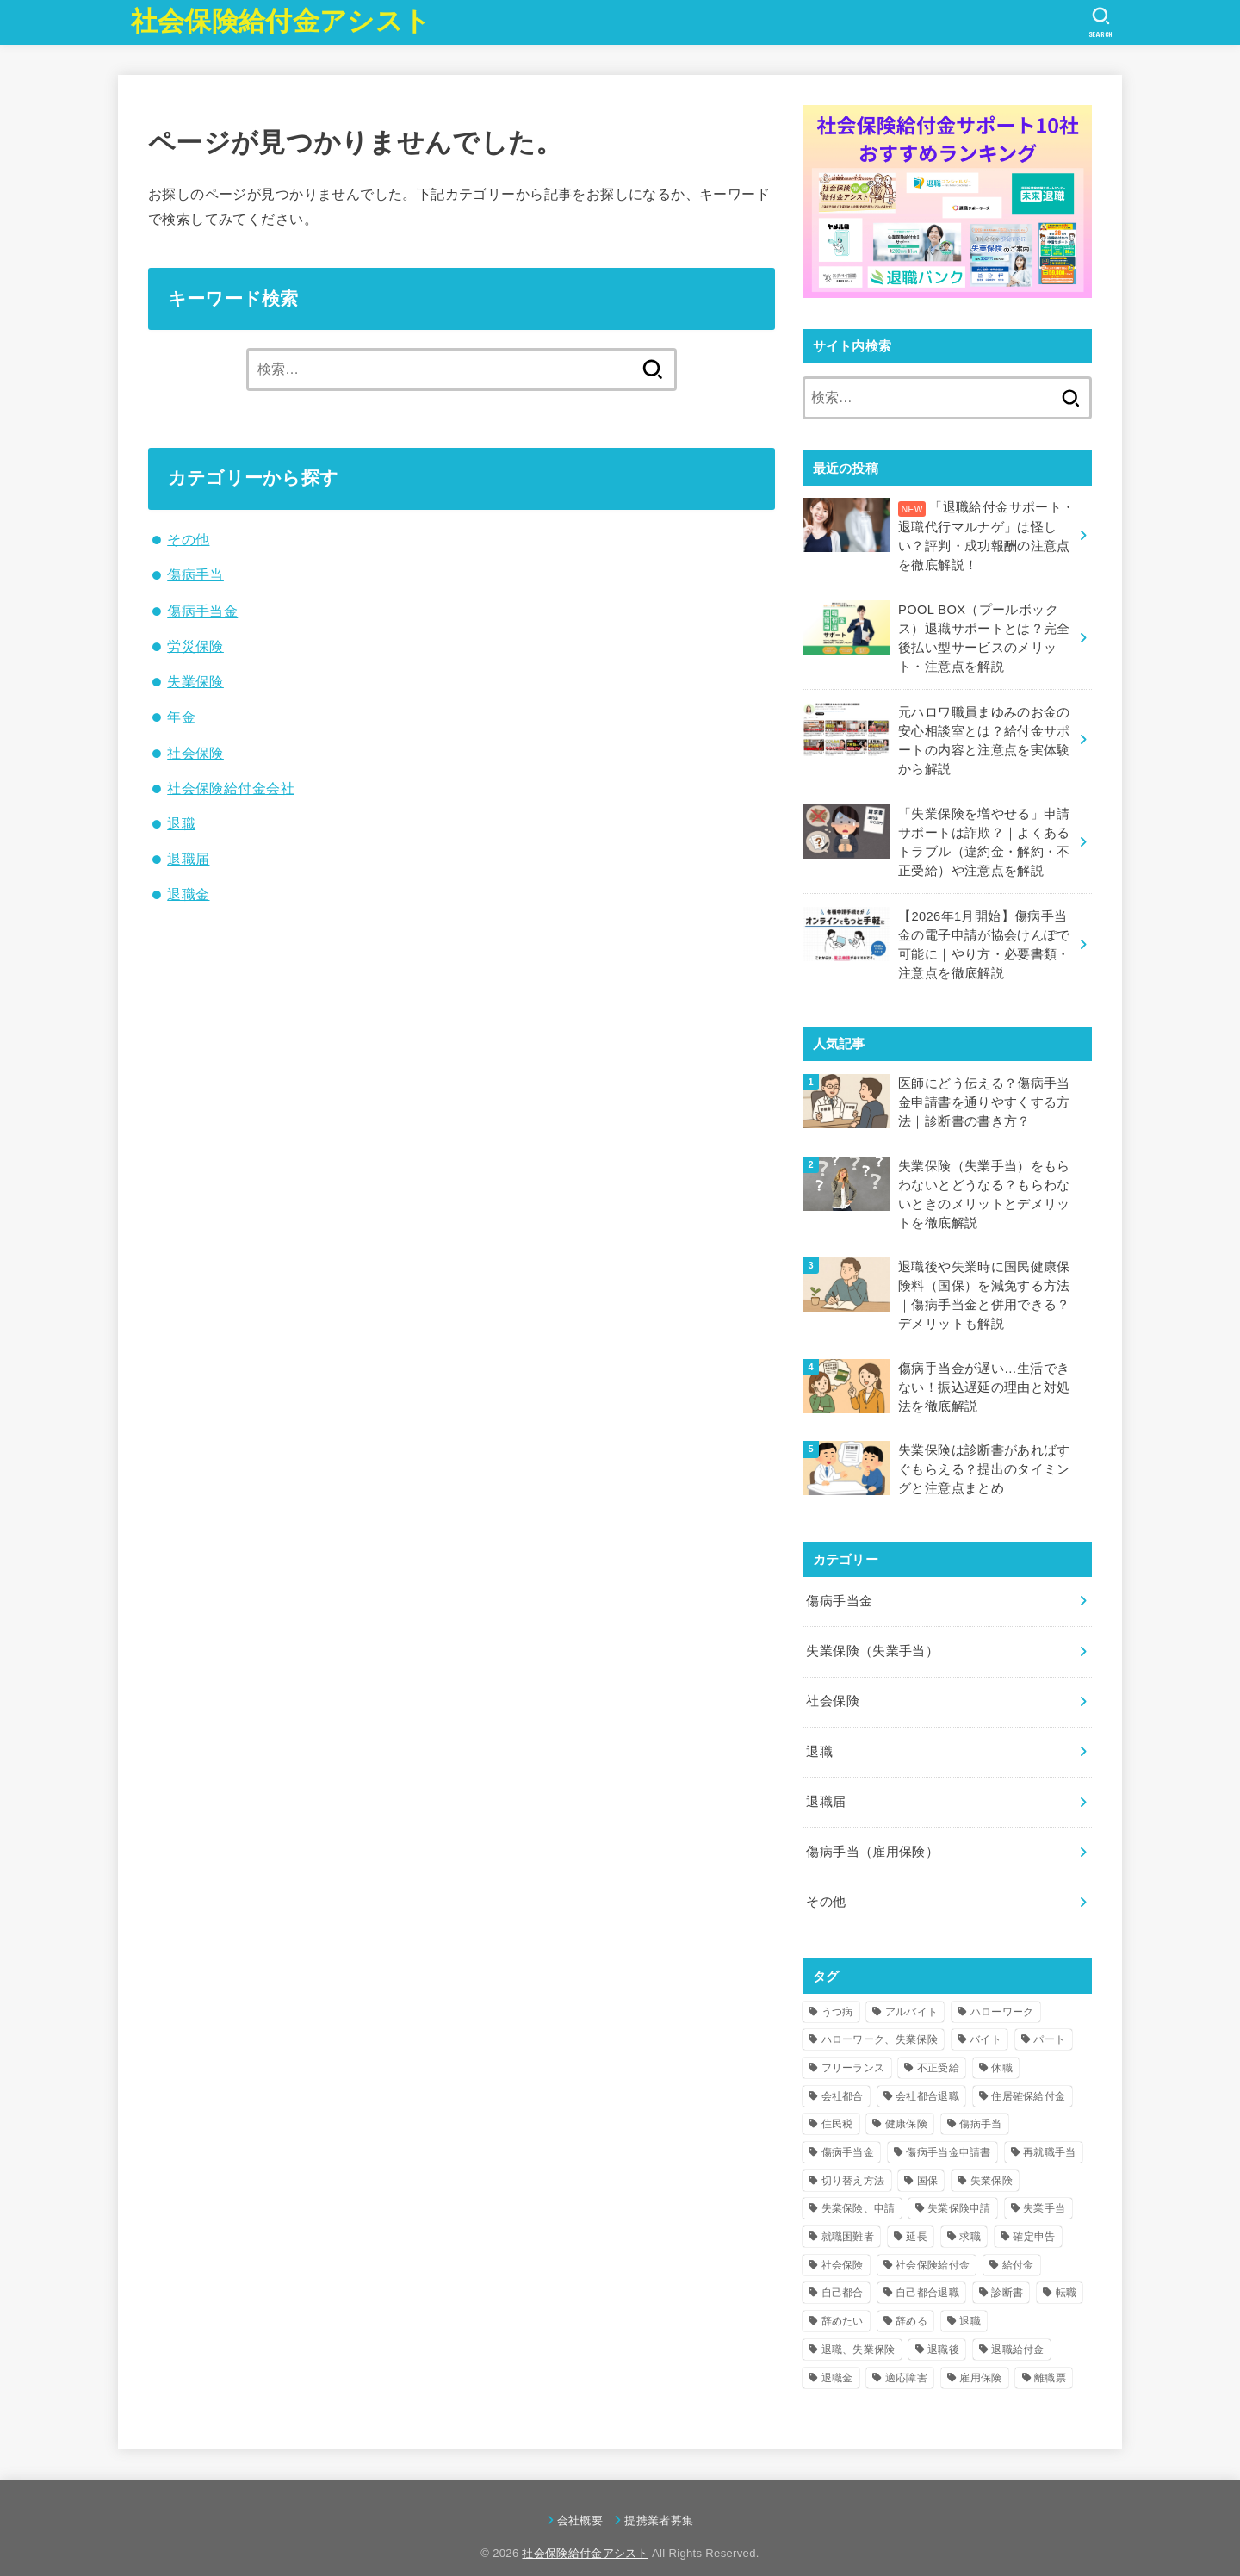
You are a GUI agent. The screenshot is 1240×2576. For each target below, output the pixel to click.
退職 (181, 823)
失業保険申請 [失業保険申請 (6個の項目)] (959, 2191)
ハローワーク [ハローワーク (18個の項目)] (1002, 1995)
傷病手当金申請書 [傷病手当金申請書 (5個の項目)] (948, 2135)
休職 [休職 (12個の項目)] (1002, 2051)
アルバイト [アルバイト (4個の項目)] (912, 1995)
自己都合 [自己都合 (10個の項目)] (843, 2275)
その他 (188, 539)
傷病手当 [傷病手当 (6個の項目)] (980, 2107)
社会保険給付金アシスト (281, 21)
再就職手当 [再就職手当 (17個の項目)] (1049, 2135)
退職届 (188, 858)
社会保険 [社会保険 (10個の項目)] (843, 2248)
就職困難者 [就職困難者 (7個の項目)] (848, 2219)
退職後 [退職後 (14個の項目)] (943, 2332)
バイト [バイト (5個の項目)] (985, 2022)
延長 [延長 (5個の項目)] (916, 2219)
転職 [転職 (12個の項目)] (1066, 2275)
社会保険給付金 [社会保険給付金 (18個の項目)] (933, 2248)
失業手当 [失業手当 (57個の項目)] (1044, 2191)
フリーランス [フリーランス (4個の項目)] (853, 2051)
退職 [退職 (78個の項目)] (970, 2304)
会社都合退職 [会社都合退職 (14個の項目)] (927, 2079)
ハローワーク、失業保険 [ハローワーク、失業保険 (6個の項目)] (880, 2022)
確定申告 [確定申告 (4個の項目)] (1034, 2219)
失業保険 (195, 681)
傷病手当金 (202, 610)
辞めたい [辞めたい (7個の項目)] (843, 2304)
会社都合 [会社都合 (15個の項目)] (843, 2079)
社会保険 (195, 752)
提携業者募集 (658, 2503)
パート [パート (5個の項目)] (1049, 2022)
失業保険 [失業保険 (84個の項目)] (991, 2163)
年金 (181, 716)
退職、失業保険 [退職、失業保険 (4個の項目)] (859, 2332)
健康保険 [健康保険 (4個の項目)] (906, 2107)
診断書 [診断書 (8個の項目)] (1007, 2275)
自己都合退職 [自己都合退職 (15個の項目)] (927, 2275)
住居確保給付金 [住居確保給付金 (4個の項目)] (1028, 2079)
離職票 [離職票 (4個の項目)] (1050, 2361)
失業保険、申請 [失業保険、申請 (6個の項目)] (859, 2191)
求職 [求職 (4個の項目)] (970, 2219)
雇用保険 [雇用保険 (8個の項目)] (980, 2361)
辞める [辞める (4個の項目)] (911, 2304)
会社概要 (580, 2503)
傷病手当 (195, 574)
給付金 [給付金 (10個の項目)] (1018, 2248)
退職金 (188, 894)
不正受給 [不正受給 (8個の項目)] (938, 2051)
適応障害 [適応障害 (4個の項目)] (906, 2361)
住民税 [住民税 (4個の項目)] (837, 2107)
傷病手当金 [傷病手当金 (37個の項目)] (848, 2135)
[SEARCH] (1101, 22)
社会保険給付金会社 (230, 788)
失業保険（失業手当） (872, 1637)
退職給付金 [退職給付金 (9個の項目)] (1018, 2332)
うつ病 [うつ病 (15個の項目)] (837, 1995)
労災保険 (195, 646)
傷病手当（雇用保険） (872, 1835)
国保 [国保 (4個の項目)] (928, 2163)
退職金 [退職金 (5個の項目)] (837, 2361)
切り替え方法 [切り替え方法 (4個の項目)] (853, 2163)
